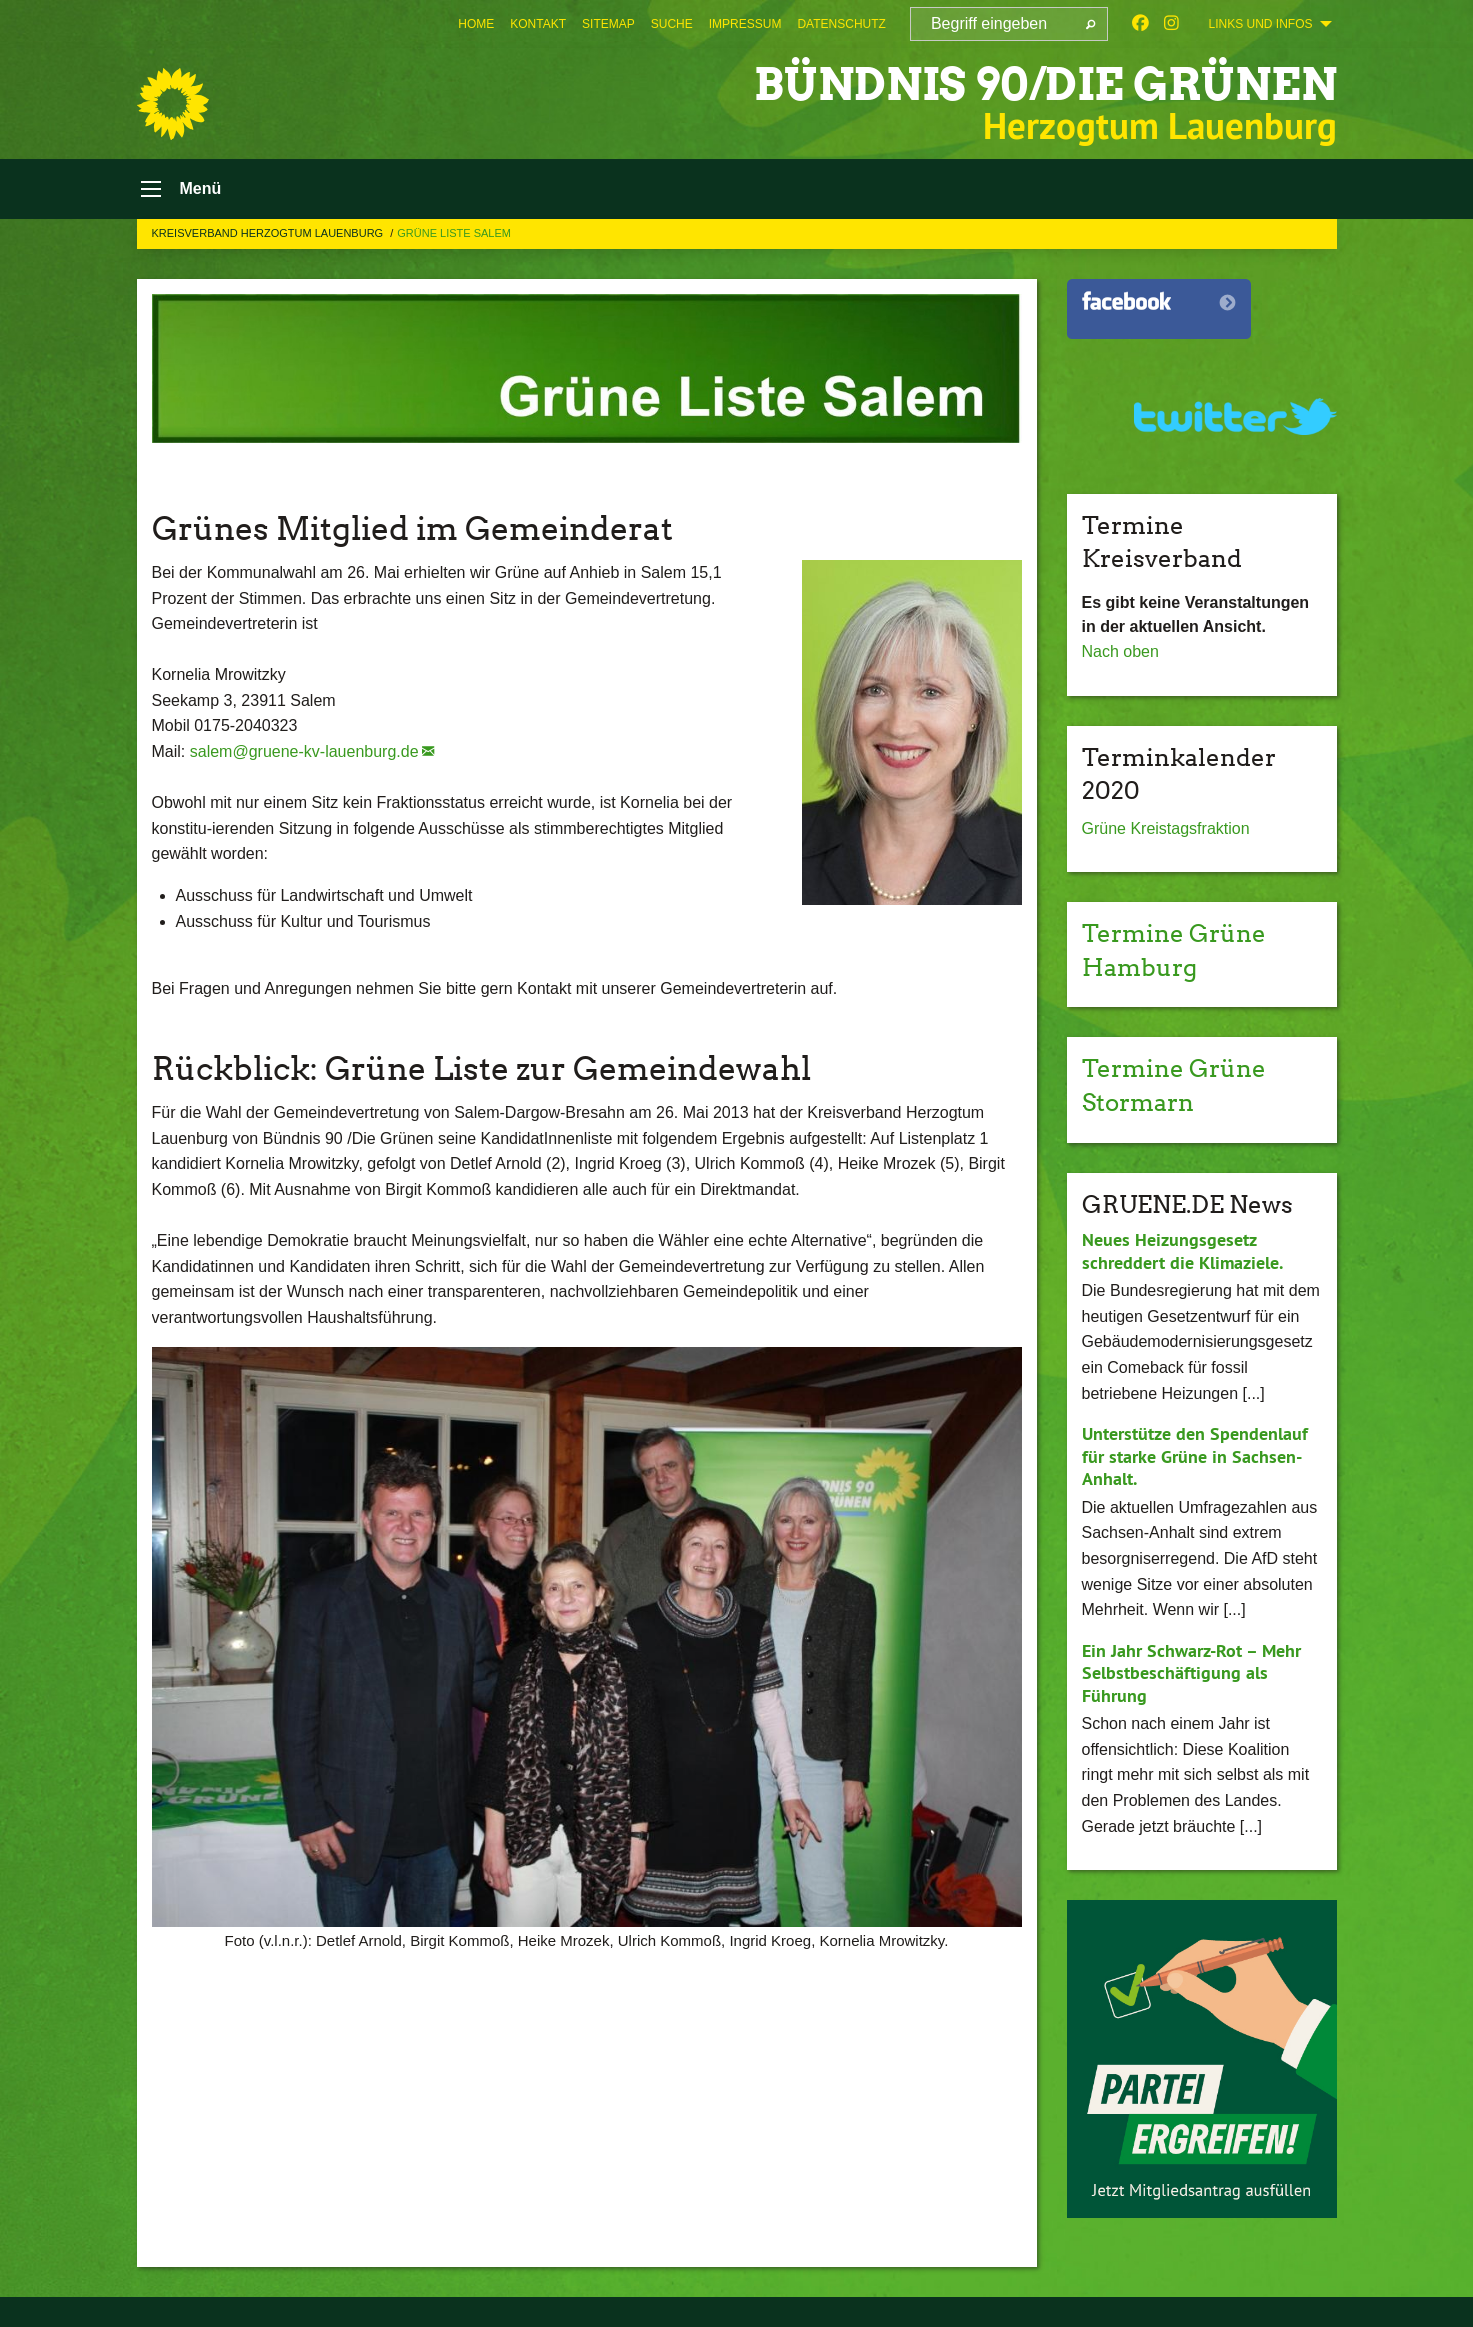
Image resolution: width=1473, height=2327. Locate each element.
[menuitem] (476, 24)
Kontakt (538, 24)
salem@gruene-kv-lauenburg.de (304, 751)
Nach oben (1120, 651)
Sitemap (608, 24)
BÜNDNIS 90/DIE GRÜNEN (1045, 84)
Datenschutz (841, 24)
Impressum (745, 24)
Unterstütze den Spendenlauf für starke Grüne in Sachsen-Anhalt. (1195, 1456)
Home (476, 24)
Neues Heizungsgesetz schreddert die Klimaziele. (1182, 1251)
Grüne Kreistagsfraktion (1166, 828)
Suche (672, 24)
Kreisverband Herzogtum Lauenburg (269, 233)
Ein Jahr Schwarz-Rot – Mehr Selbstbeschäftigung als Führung (1191, 1673)
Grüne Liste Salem (454, 233)
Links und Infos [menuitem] (1260, 24)
